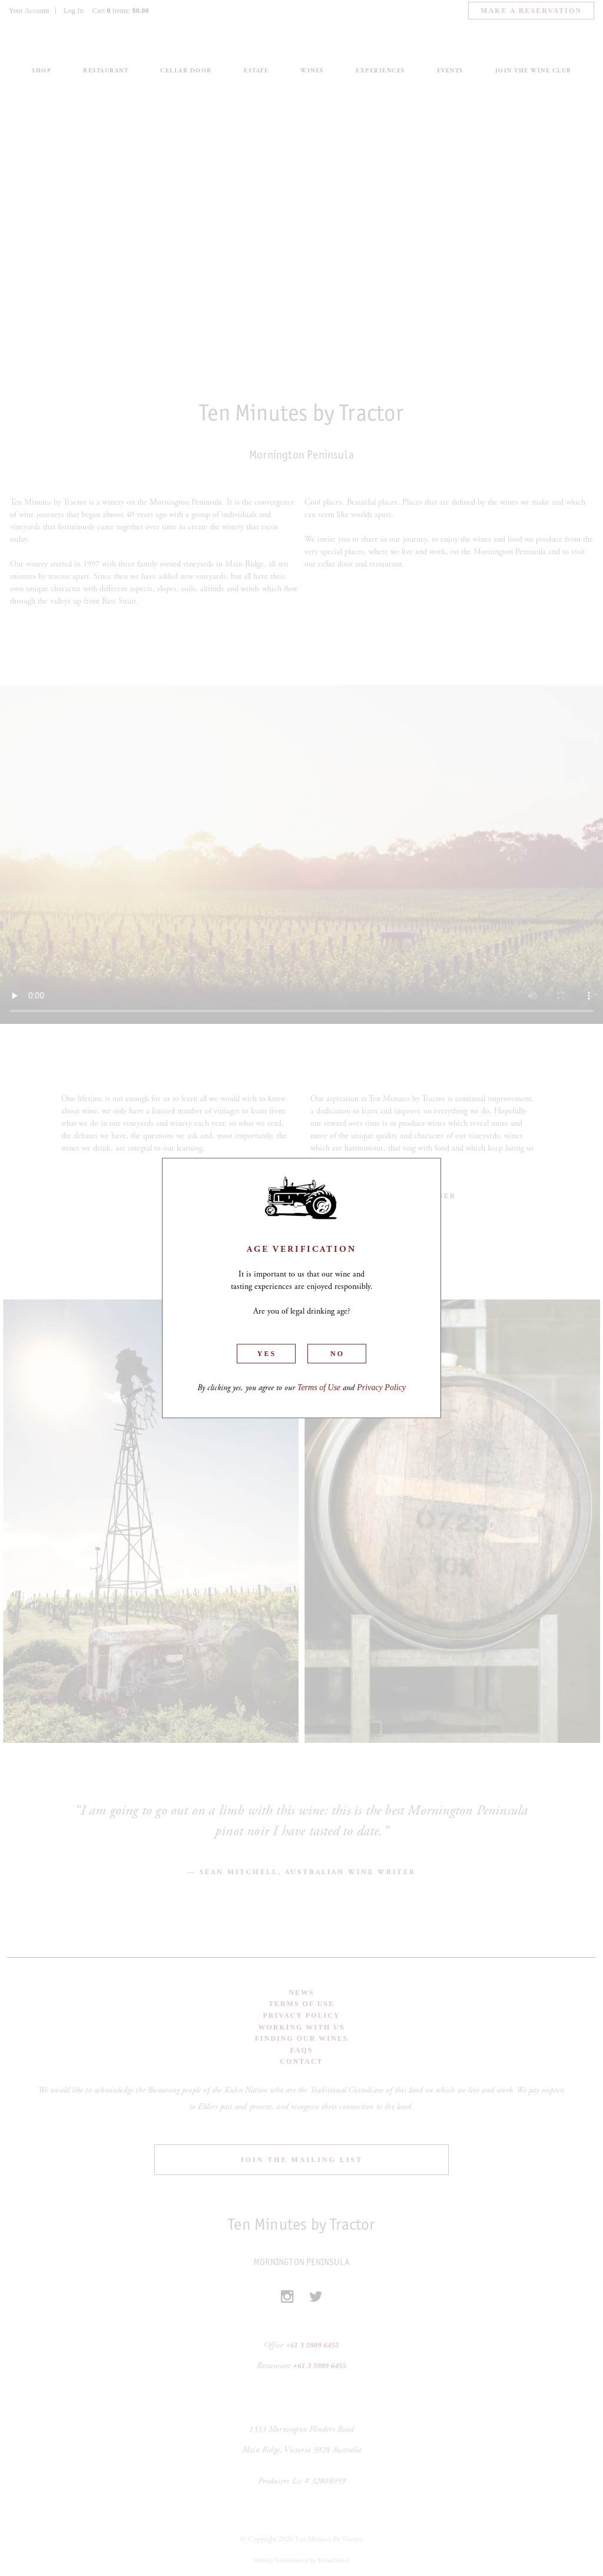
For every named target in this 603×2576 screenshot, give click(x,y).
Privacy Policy (381, 1387)
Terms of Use (318, 1387)
